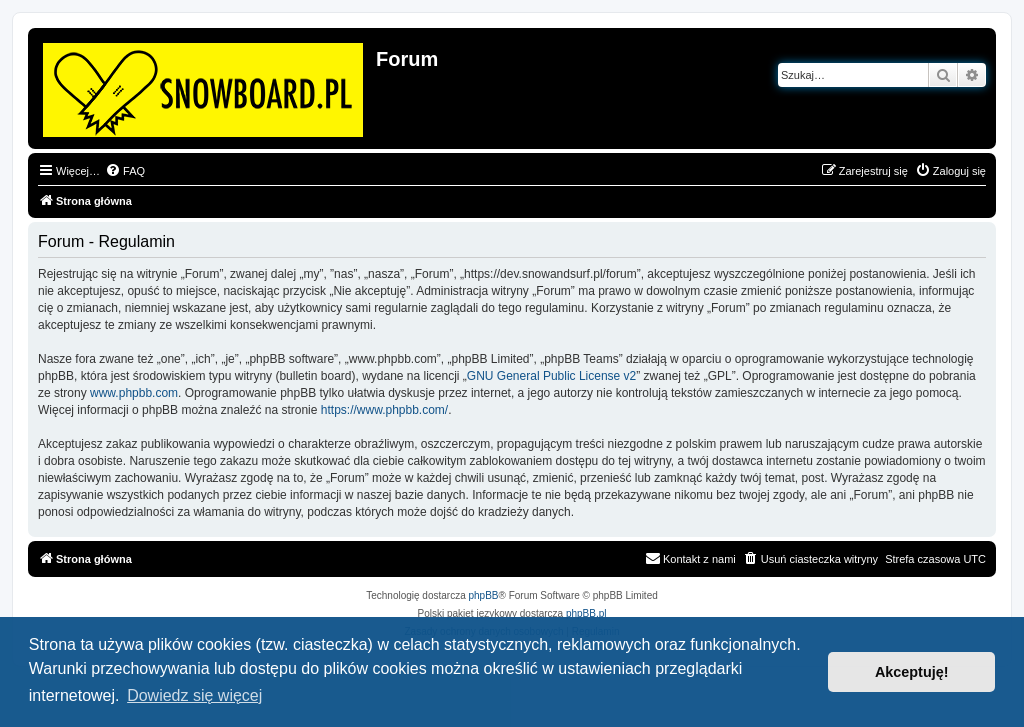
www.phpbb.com (134, 393)
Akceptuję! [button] (912, 672)
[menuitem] (125, 171)
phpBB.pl (586, 613)
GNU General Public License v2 (551, 376)
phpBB (484, 595)
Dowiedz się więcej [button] (194, 695)
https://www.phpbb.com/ (384, 410)
